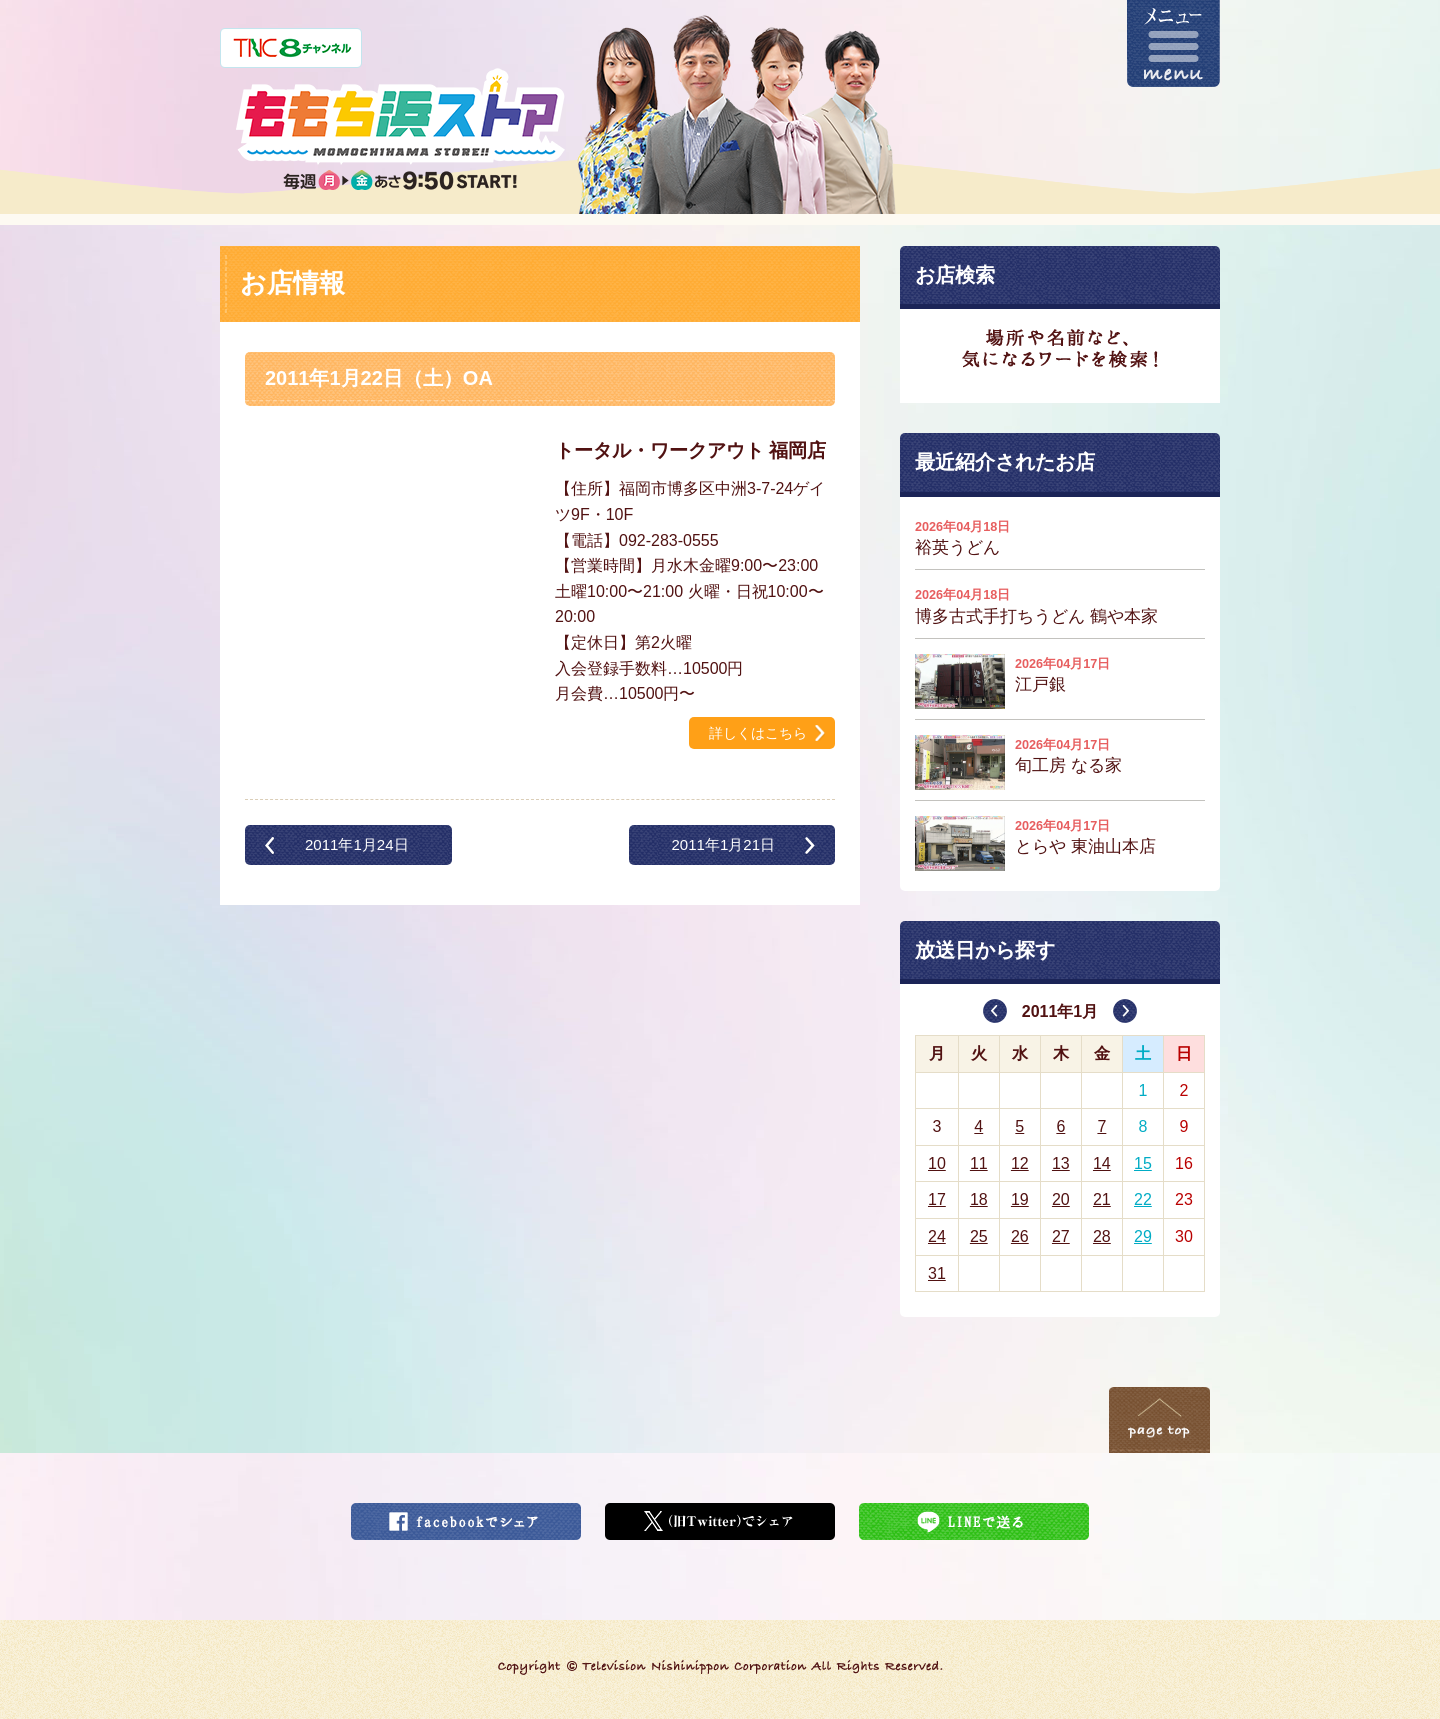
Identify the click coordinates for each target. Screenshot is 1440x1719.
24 (937, 1236)
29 (1143, 1236)
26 (1020, 1236)
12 (1020, 1163)
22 (1143, 1199)
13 (1061, 1163)
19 (1020, 1199)
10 (937, 1163)
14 (1102, 1163)
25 (979, 1236)
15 (1143, 1163)
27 (1061, 1236)
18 (979, 1199)
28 (1102, 1236)
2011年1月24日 (357, 844)
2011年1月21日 (723, 844)
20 (1061, 1199)
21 (1102, 1199)
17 (937, 1199)
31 (937, 1273)
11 (979, 1163)
